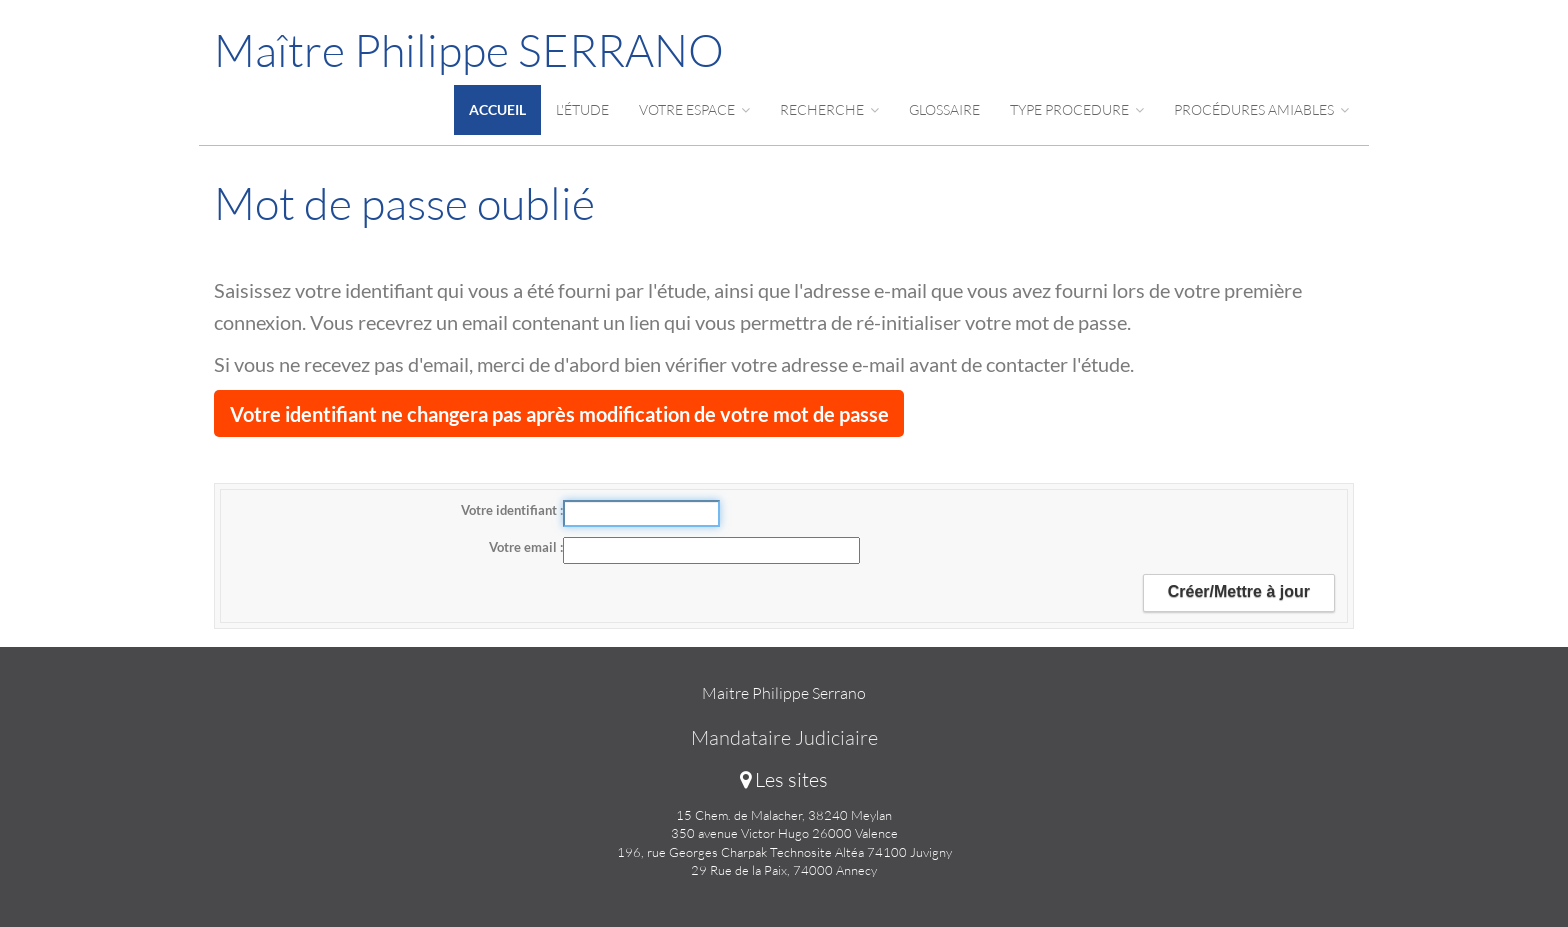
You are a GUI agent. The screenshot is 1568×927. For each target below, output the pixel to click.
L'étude (582, 109)
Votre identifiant (510, 510)
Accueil (497, 109)
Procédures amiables (1261, 109)
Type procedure (1077, 109)
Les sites (784, 779)
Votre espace (694, 109)
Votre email (524, 547)
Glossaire (944, 109)
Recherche (829, 109)
